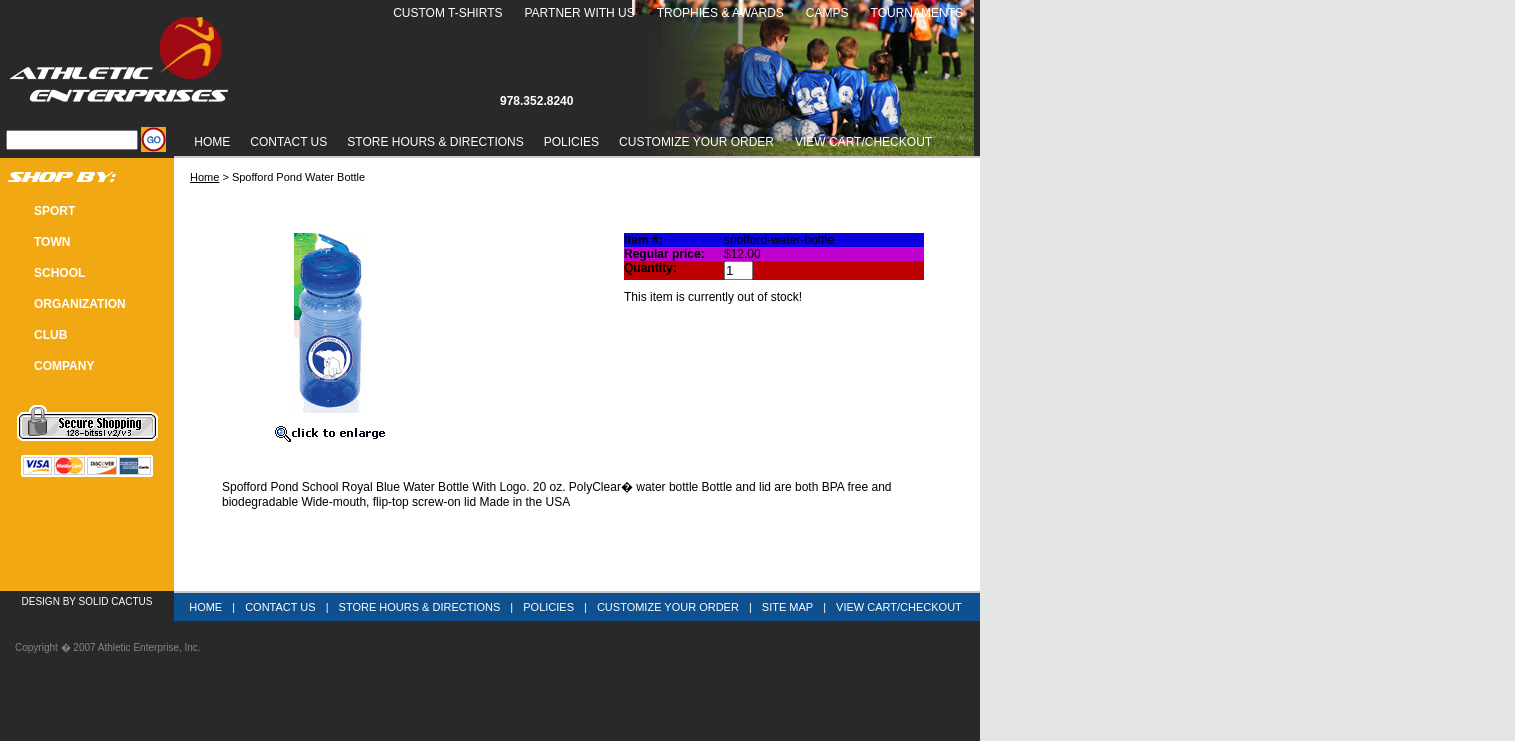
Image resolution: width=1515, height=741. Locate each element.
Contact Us (288, 142)
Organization (80, 304)
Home (212, 142)
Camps (827, 13)
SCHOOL (59, 273)
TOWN (52, 242)
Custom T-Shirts (447, 13)
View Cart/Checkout (899, 607)
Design (41, 601)
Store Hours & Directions (435, 142)
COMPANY (64, 366)
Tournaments (917, 13)
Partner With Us (579, 13)
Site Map (787, 607)
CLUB (50, 335)
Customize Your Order (696, 142)
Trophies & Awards (720, 13)
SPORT (54, 211)
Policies (571, 142)
